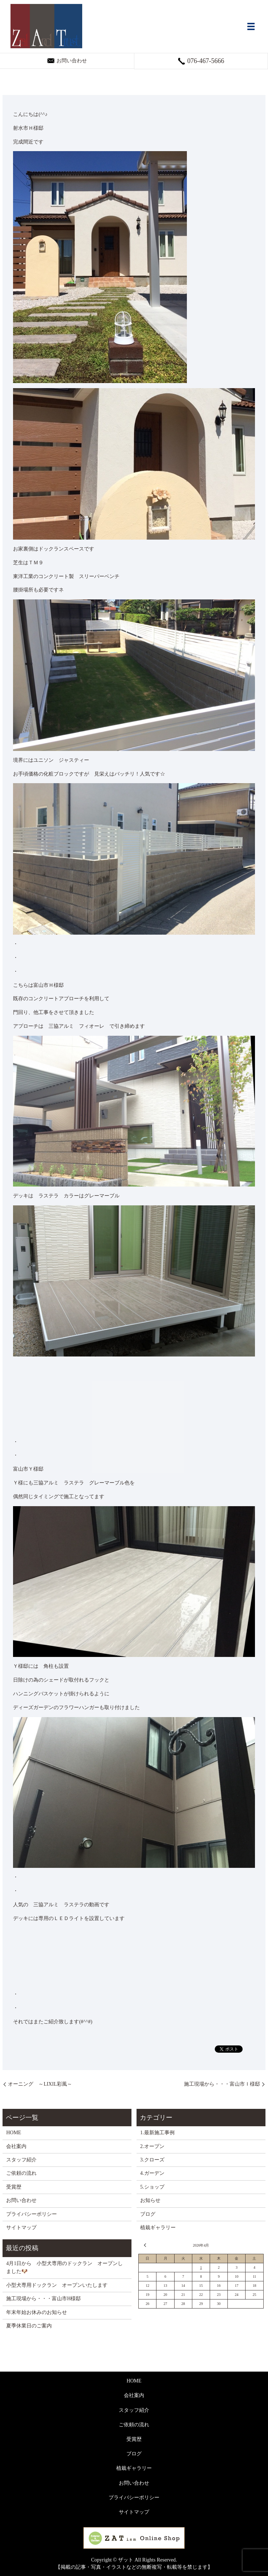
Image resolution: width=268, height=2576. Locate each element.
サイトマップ (21, 2227)
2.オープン (152, 2146)
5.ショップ (152, 2187)
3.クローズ (152, 2159)
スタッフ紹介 (21, 2159)
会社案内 (16, 2146)
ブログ (147, 2214)
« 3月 (146, 2245)
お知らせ (150, 2200)
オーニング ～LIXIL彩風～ (40, 2084)
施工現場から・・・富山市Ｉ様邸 (222, 2084)
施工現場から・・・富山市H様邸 (43, 2298)
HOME (13, 2132)
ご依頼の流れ (21, 2173)
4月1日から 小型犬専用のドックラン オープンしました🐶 (64, 2267)
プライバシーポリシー (31, 2214)
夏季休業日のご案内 (29, 2325)
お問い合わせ (21, 2200)
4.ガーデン (152, 2173)
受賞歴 (13, 2187)
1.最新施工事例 (157, 2132)
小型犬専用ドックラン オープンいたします (57, 2285)
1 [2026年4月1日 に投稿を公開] (201, 2267)
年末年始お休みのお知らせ (36, 2312)
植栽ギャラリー (158, 2227)
